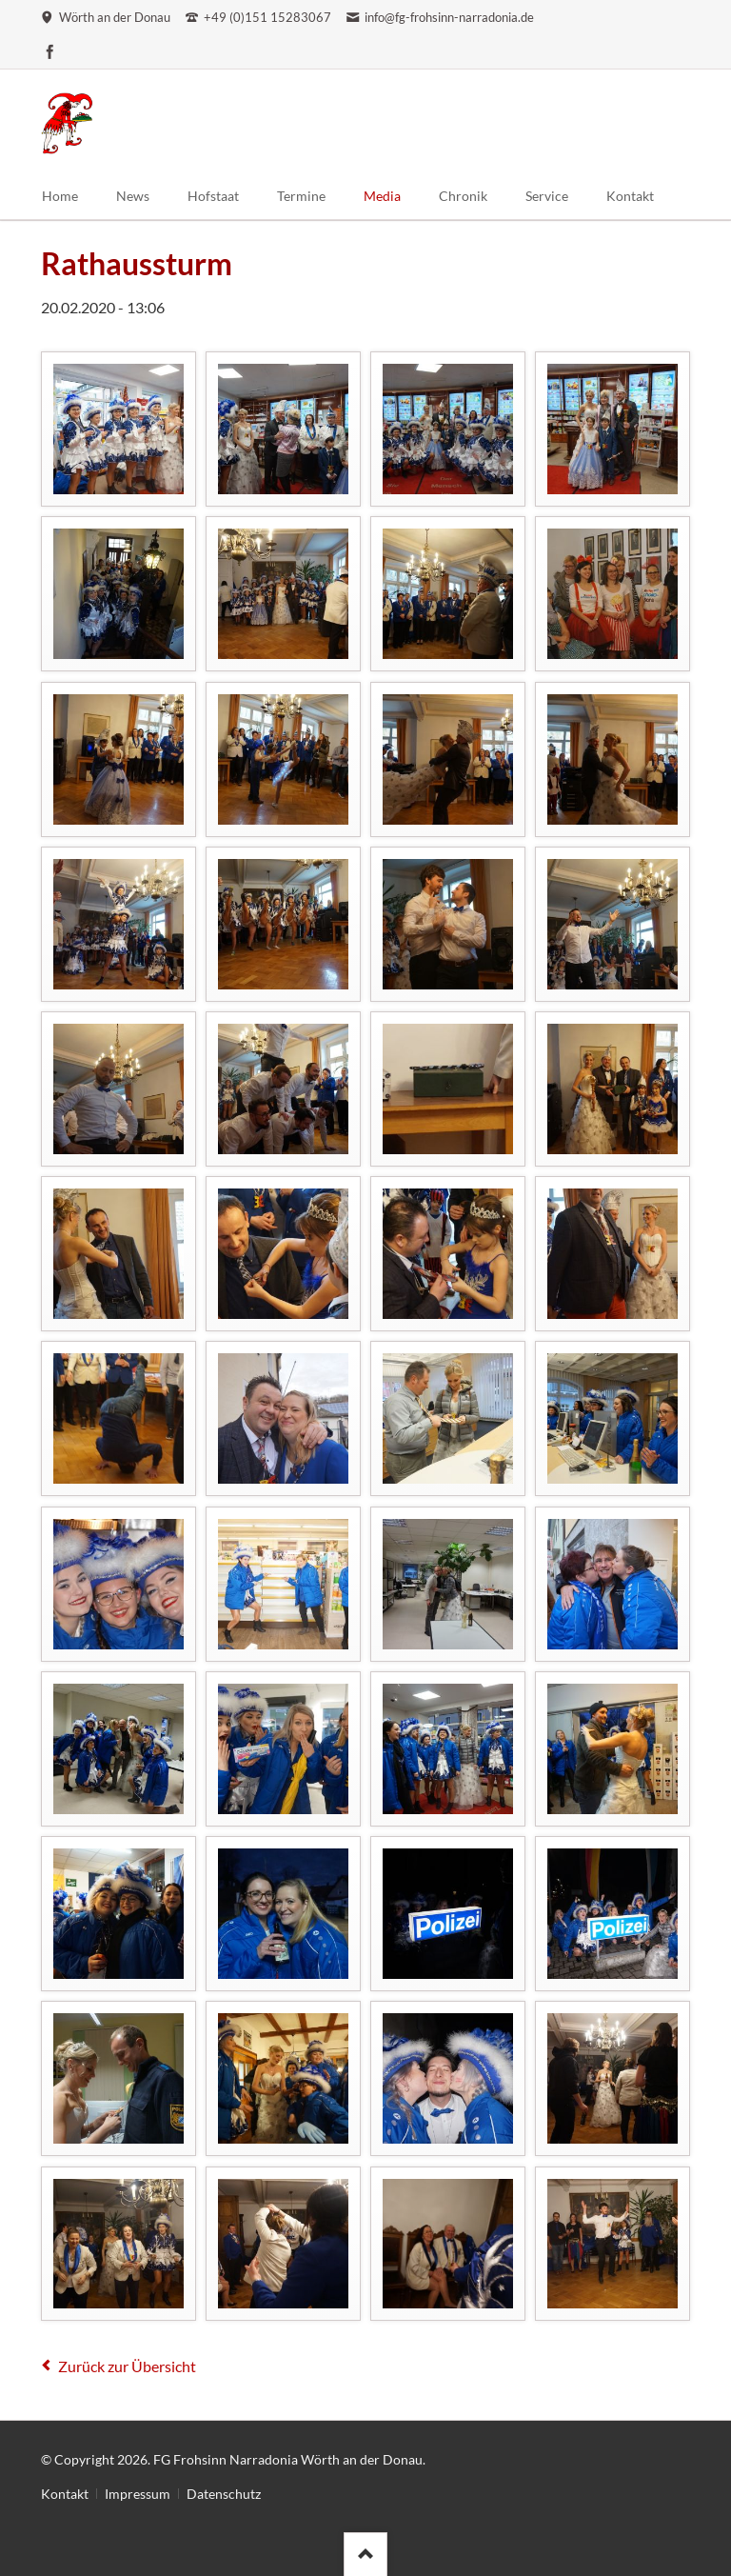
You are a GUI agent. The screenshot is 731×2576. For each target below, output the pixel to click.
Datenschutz (224, 2494)
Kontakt (65, 2494)
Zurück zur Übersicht (127, 2366)
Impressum (137, 2494)
